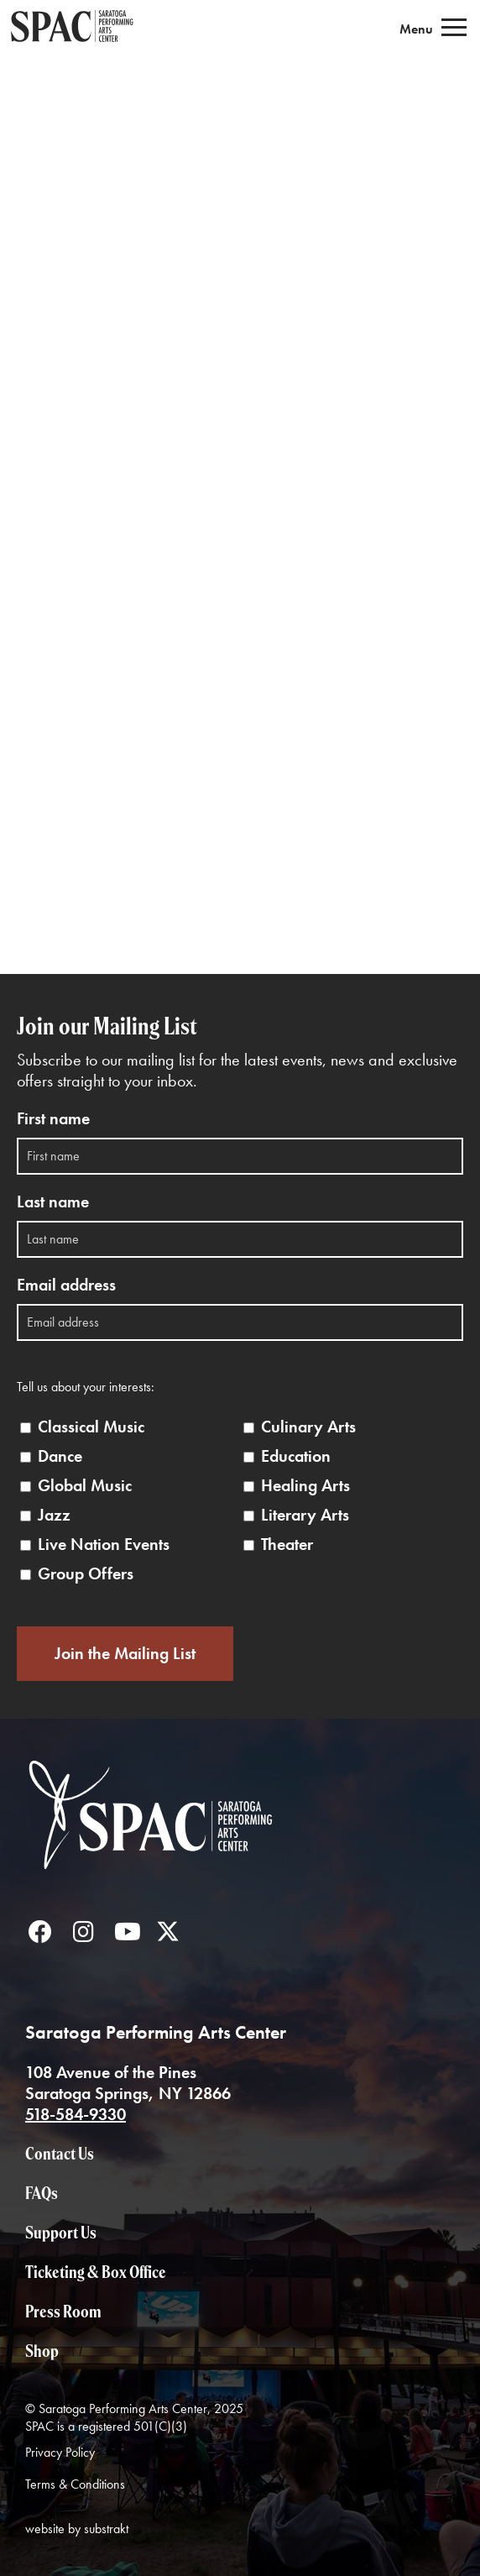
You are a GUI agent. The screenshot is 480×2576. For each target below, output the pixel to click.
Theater (287, 1544)
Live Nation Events (104, 1544)
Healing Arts (305, 1485)
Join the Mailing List (125, 1653)
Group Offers (85, 1573)
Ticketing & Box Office (95, 2271)
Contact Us (59, 2153)
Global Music (85, 1485)
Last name (53, 1201)
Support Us (61, 2232)
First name (53, 1118)
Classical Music (91, 1426)
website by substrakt (76, 2528)
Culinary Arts (308, 1426)
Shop (42, 2350)
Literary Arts (305, 1515)
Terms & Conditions (75, 2484)
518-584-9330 (75, 2114)
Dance (60, 1456)
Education (296, 1456)
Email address (66, 1285)
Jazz (54, 1515)
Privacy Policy (60, 2452)
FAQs (41, 2192)
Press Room (63, 2311)
